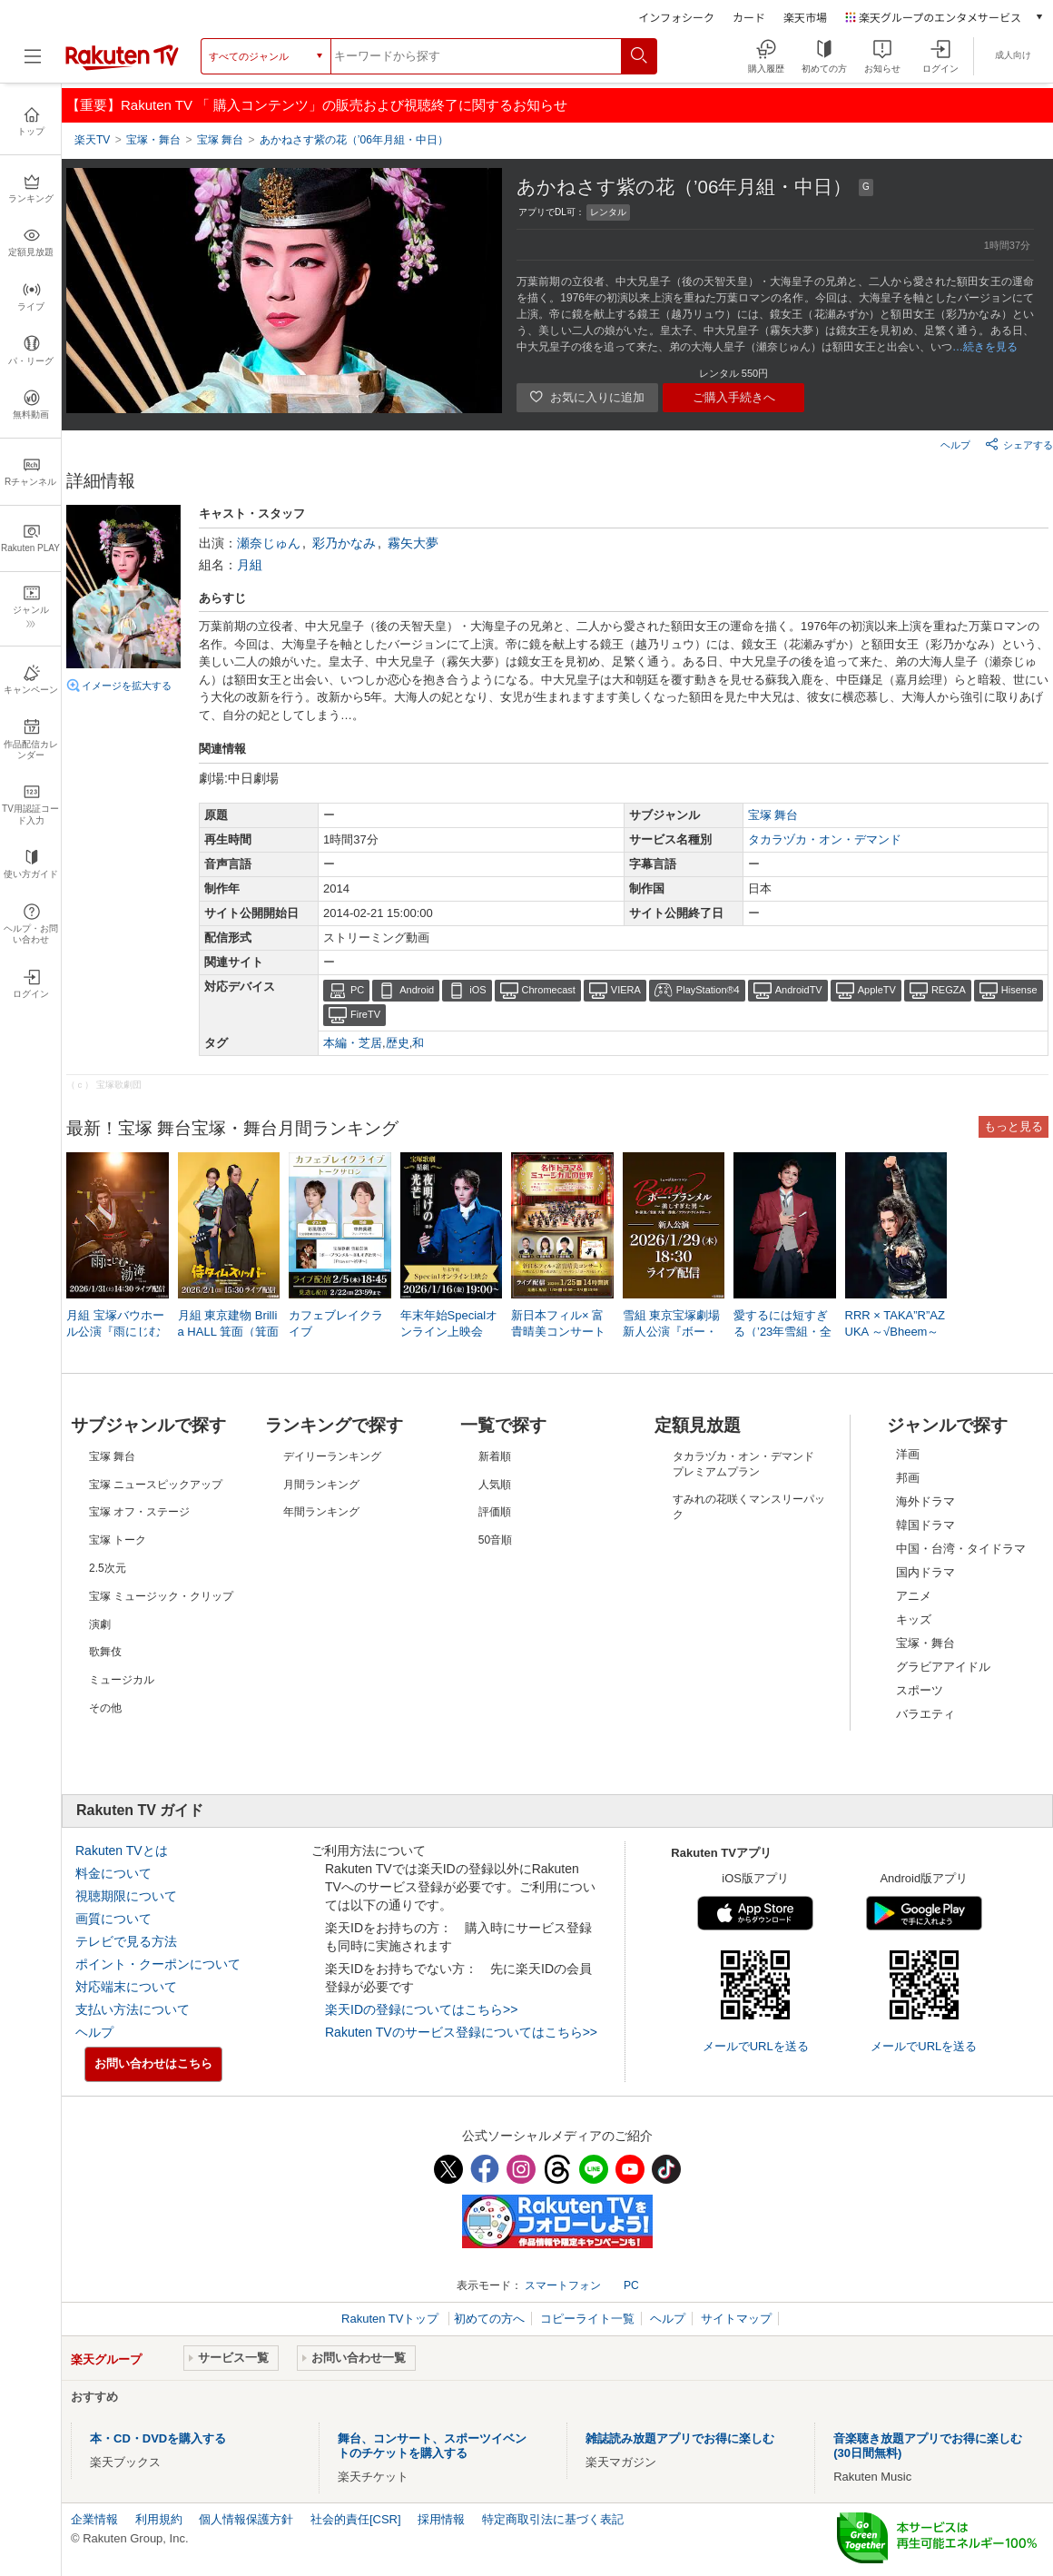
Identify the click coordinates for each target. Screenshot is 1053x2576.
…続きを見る (985, 347)
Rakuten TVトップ (391, 2318)
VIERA (626, 989)
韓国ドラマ (925, 1525)
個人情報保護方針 (246, 2519)
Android (416, 989)
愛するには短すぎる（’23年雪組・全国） (782, 1331)
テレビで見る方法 (126, 1941)
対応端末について (126, 1986)
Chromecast (549, 989)
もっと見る (1013, 1126)
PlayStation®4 (708, 989)
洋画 (908, 1454)
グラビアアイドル (943, 1666)
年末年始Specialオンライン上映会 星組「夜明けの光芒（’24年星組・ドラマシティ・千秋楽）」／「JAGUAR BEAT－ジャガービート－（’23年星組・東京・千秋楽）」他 (450, 1332)
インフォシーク (676, 17)
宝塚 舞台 (773, 815)
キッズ (913, 1619)
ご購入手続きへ (734, 397)
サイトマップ (736, 2318)
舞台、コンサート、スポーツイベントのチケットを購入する (432, 2446)
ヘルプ (955, 444)
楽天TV (92, 139)
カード (749, 17)
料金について (113, 1873)
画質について (113, 1918)
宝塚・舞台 (925, 1643)
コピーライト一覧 (587, 2318)
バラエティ (925, 1714)
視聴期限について (126, 1896)
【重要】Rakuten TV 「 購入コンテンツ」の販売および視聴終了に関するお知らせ (316, 105)
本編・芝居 (352, 1043)
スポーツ (919, 1690)
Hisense (1019, 989)
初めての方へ (489, 2318)
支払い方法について (132, 2009)
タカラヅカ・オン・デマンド (824, 839)
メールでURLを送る (756, 2046)
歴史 (397, 1043)
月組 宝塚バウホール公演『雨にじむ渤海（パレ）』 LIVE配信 (115, 1332)
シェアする (1019, 444)
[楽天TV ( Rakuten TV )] (122, 62)
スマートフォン (563, 2285)
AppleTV (877, 989)
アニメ (913, 1596)
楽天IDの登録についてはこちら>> (421, 2009)
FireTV (365, 1014)
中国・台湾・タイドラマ (961, 1548)
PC (357, 989)
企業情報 (94, 2519)
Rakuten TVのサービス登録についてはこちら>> (461, 2032)
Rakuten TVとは (121, 1850)
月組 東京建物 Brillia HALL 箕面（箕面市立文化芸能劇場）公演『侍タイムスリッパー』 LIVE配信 (229, 1332)
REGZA (948, 989)
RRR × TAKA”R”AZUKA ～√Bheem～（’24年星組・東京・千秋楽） (895, 1332)
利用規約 (158, 2519)
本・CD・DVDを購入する (158, 2438)
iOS (477, 989)
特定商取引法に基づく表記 (553, 2519)
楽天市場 (805, 17)
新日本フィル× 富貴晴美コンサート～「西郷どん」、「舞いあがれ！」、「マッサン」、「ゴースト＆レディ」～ (558, 1332)
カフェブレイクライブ (336, 1323)
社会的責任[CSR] (355, 2519)
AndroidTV (798, 989)
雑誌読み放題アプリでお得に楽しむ (680, 2438)
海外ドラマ (925, 1501)
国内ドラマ (925, 1572)
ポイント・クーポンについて (158, 1964)
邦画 (908, 1478)
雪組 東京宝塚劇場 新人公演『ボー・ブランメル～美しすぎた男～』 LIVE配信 (673, 1332)
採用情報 (441, 2519)
